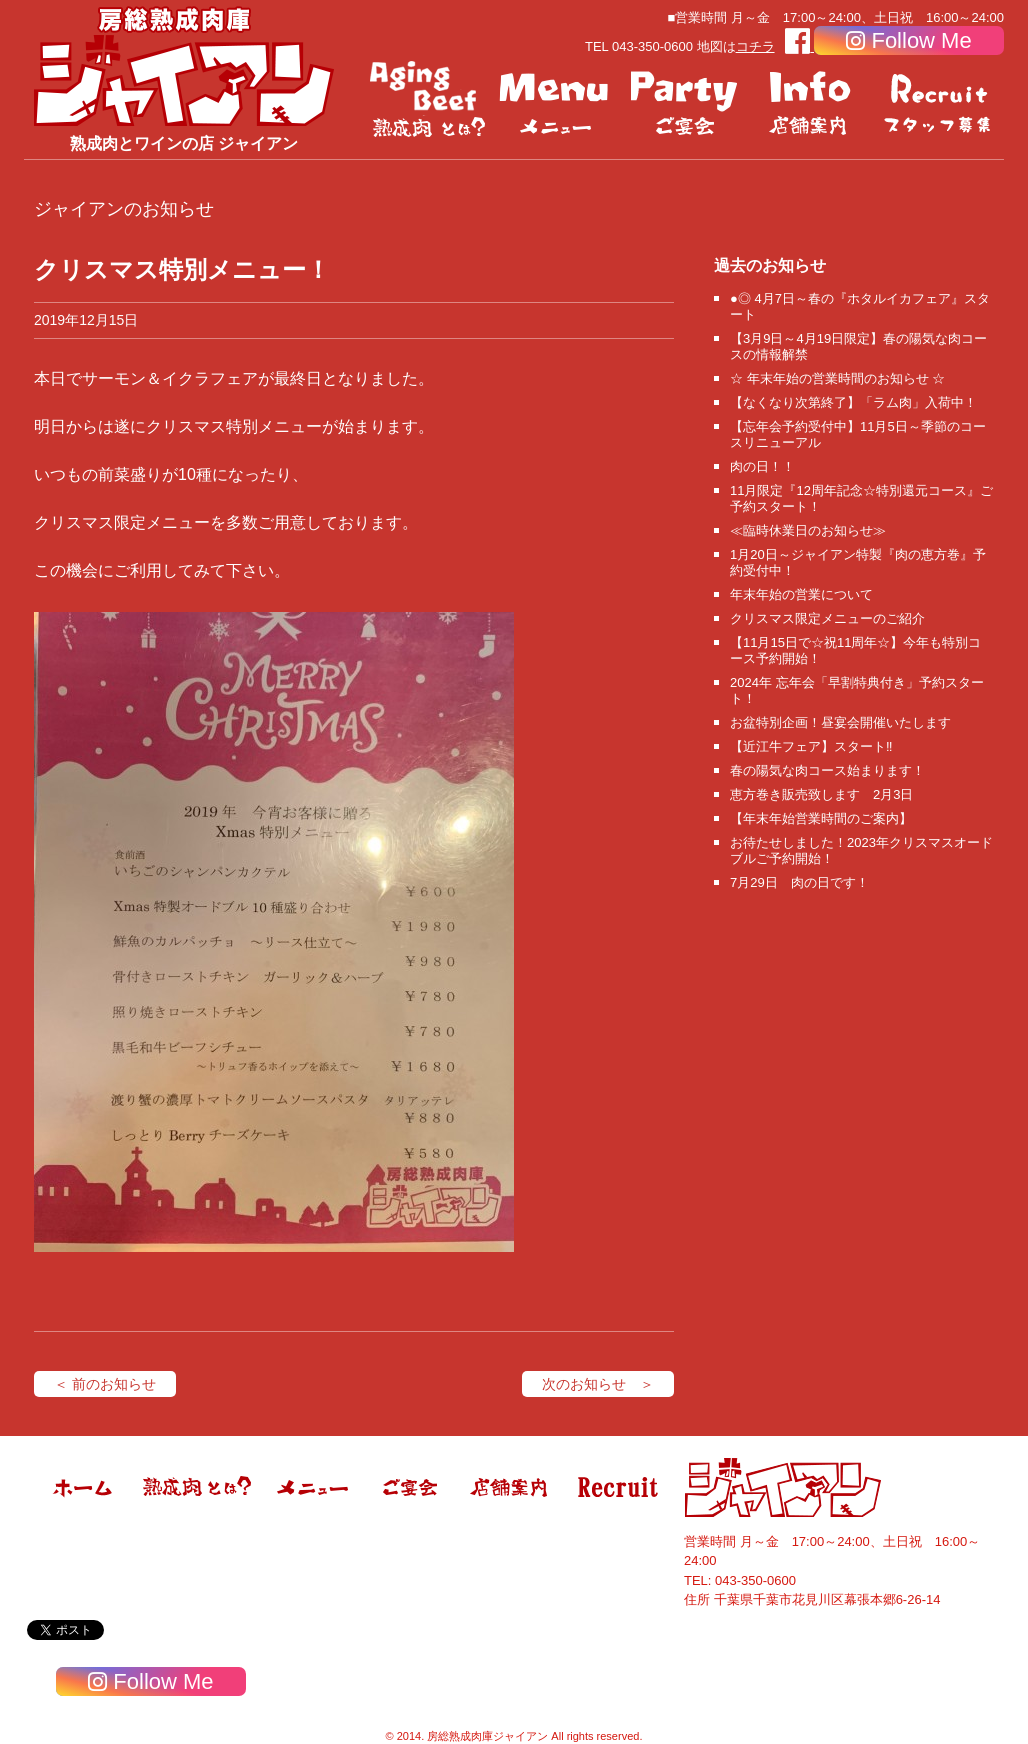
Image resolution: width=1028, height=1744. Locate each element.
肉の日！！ (762, 466)
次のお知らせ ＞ (598, 1384)
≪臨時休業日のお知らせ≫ (808, 530)
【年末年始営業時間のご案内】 (821, 818)
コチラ (755, 46)
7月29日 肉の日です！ (799, 882)
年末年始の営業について (801, 594)
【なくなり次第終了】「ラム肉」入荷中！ (853, 402)
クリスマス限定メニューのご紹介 (827, 618)
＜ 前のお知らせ (105, 1384)
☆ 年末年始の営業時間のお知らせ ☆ (837, 378)
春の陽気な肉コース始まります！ (827, 770)
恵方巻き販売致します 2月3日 (821, 794)
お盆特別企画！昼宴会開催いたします (840, 722)
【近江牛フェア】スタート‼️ (811, 746)
